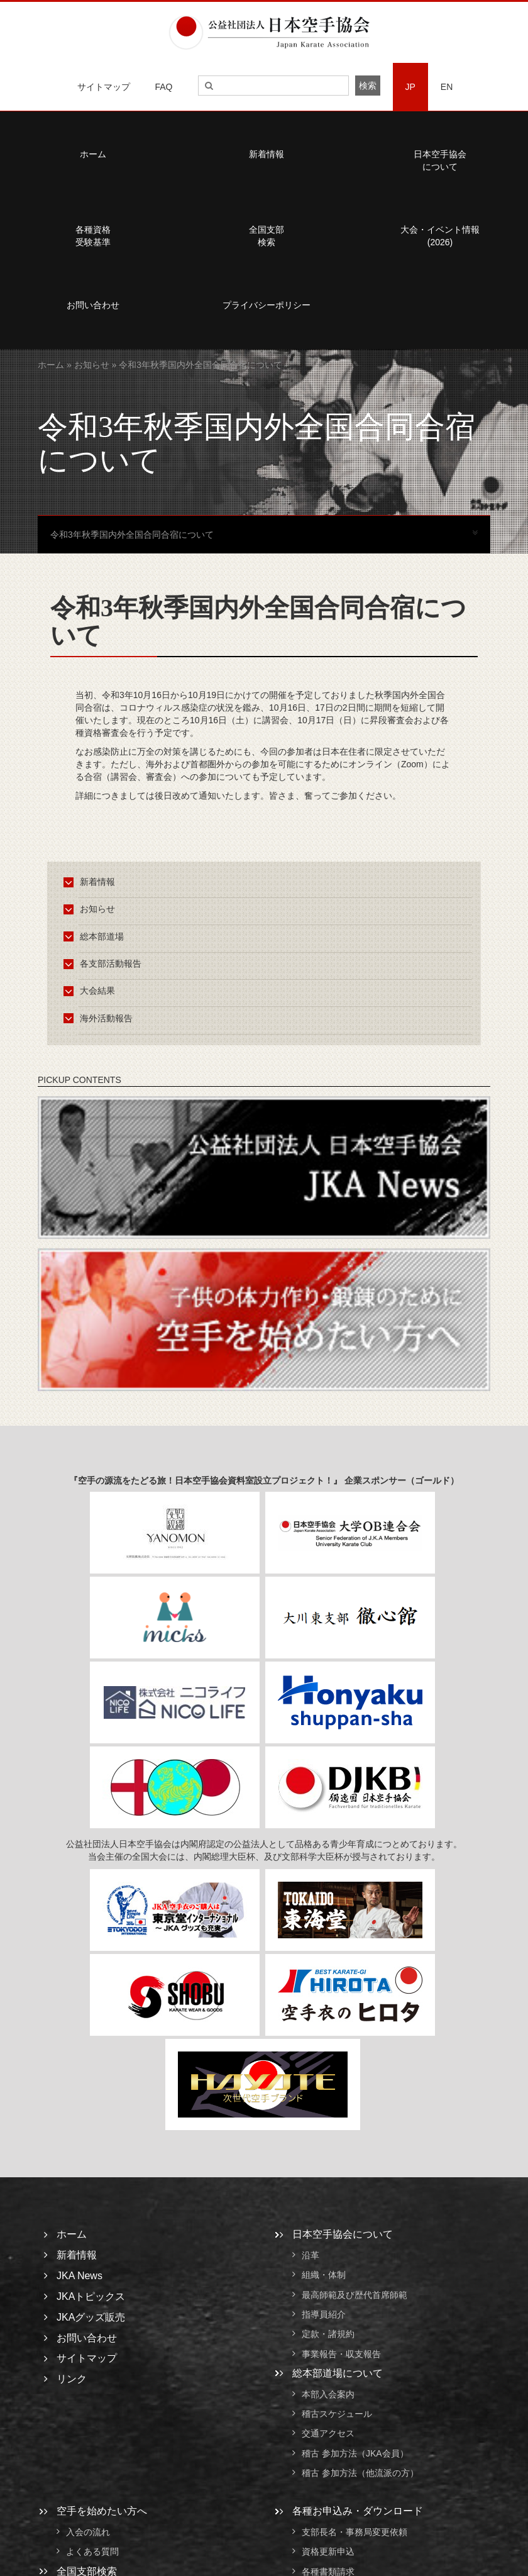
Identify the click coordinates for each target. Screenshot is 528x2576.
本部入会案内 (328, 2394)
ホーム (93, 154)
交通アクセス (328, 2434)
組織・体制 (324, 2275)
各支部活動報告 (104, 963)
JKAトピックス (91, 2296)
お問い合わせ (93, 305)
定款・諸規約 (328, 2334)
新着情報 (266, 154)
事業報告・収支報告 (341, 2354)
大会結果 (91, 990)
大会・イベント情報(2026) (440, 236)
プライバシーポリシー (267, 305)
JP (410, 87)
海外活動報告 (100, 1018)
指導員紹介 (324, 2314)
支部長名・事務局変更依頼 (354, 2532)
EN (447, 87)
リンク (72, 2378)
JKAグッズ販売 (91, 2317)
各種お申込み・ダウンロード (357, 2511)
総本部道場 (96, 936)
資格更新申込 (328, 2552)
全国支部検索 (266, 236)
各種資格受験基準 (93, 236)
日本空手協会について (440, 160)
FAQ (164, 87)
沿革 (310, 2255)
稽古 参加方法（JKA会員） (355, 2453)
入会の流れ (88, 2532)
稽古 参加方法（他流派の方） (364, 2473)
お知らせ (91, 365)
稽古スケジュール (337, 2414)
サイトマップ (103, 87)
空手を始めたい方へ (102, 2511)
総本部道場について (337, 2373)
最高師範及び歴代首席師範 (354, 2295)
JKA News (79, 2275)
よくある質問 (92, 2552)
